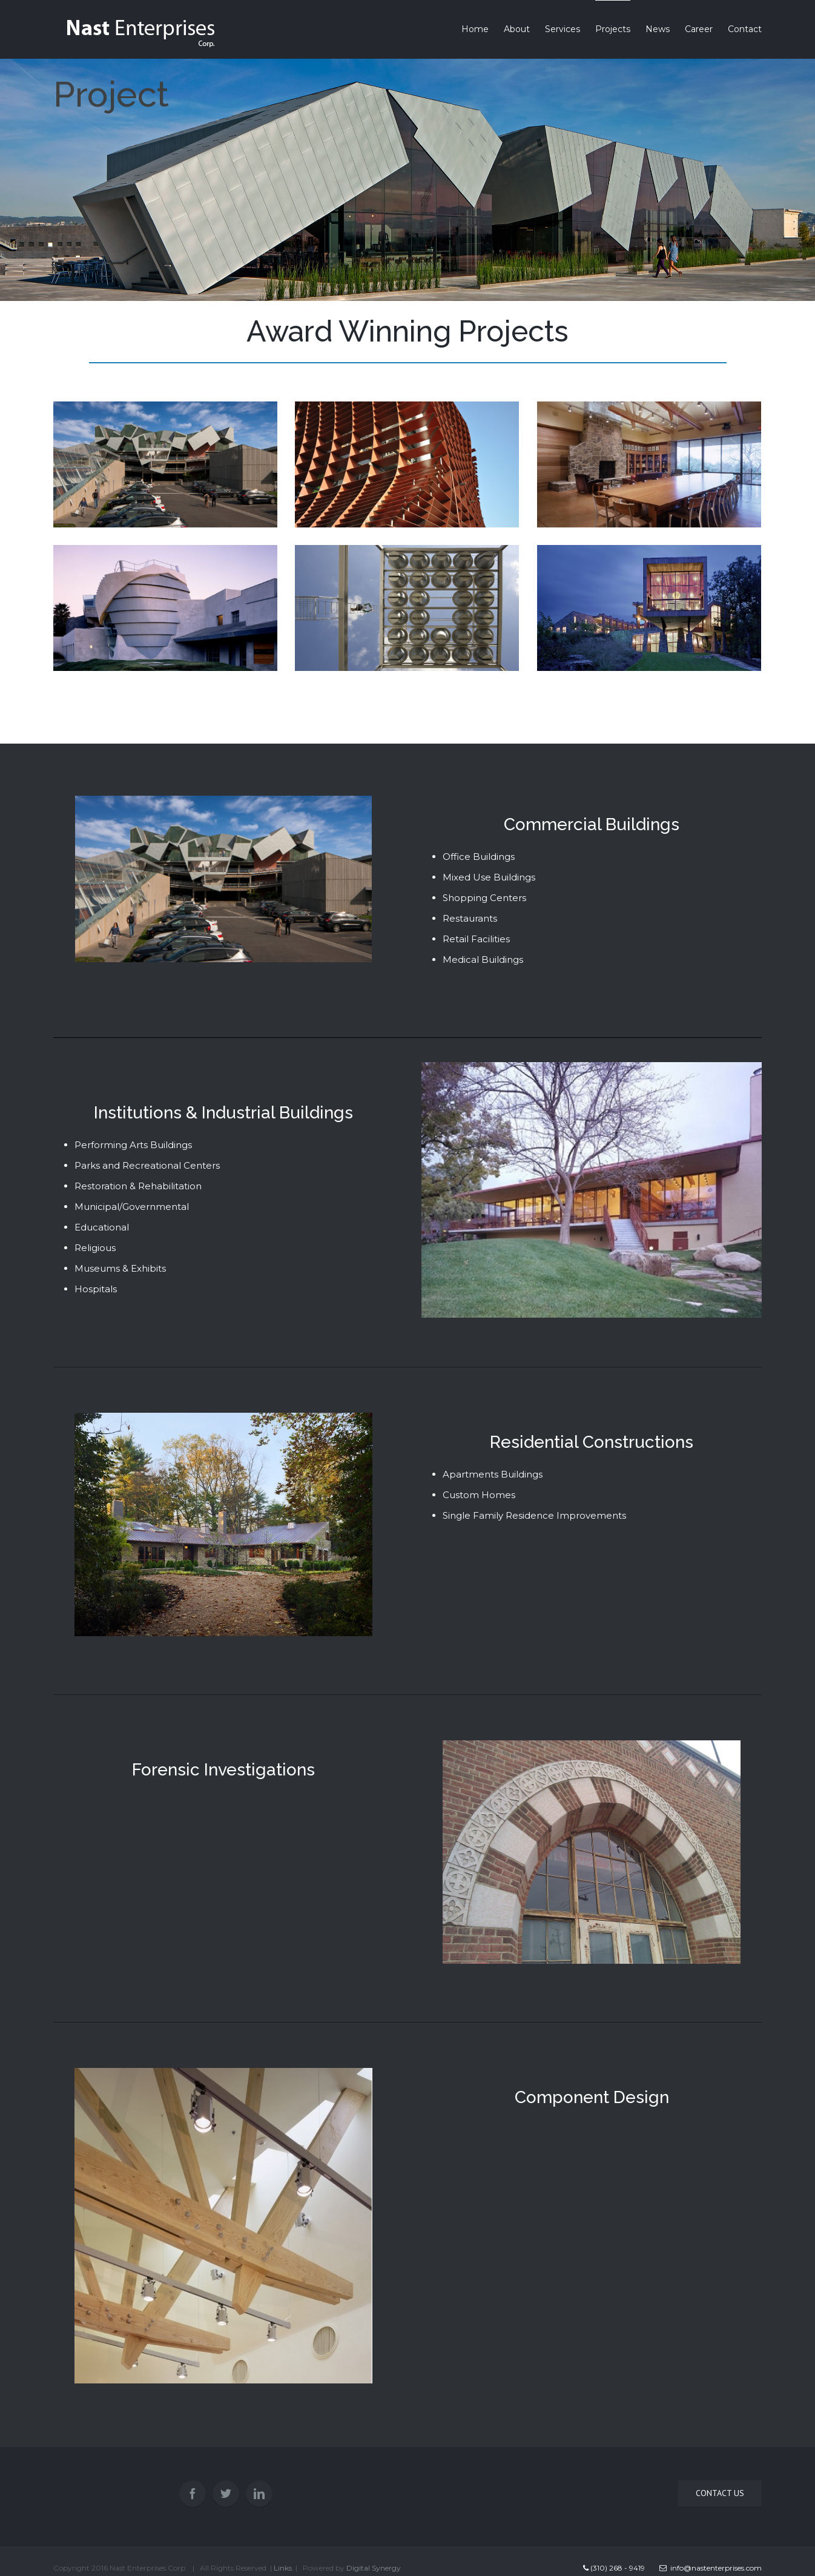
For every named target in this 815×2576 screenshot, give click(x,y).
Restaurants (470, 918)
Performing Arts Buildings (133, 1145)
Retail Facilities (476, 939)
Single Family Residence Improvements (534, 1515)
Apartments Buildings (493, 1474)
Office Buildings (479, 856)
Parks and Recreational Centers (147, 1165)
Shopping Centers (484, 897)
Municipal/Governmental (131, 1206)
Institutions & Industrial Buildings (223, 1113)
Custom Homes (479, 1495)
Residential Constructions (591, 1442)
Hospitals (95, 1289)
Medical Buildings (483, 959)
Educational (101, 1227)
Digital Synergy (373, 2567)
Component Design (592, 2097)
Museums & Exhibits (120, 1268)
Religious (95, 1247)
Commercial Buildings (591, 824)
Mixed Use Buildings (489, 877)
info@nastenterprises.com (710, 2567)
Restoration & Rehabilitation (138, 1186)
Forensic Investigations (223, 1770)
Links (283, 2567)
